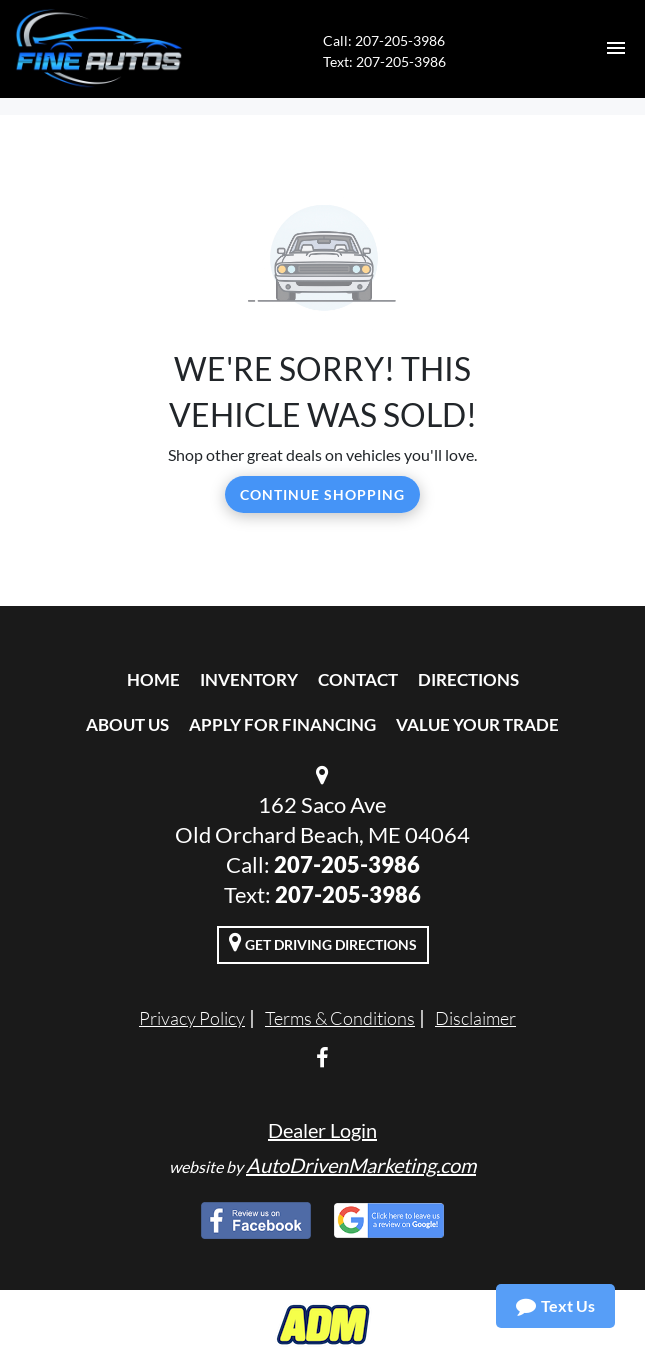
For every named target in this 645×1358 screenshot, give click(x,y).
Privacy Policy (192, 1018)
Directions (468, 679)
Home (153, 679)
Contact (358, 679)
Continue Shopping (322, 494)
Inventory (249, 679)
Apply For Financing (282, 724)
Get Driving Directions (323, 942)
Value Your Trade (477, 724)
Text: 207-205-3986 (384, 61)
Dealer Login (322, 1130)
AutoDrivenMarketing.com (361, 1165)
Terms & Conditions (340, 1018)
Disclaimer (475, 1018)
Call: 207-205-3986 (384, 40)
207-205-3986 (347, 864)
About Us (127, 724)
